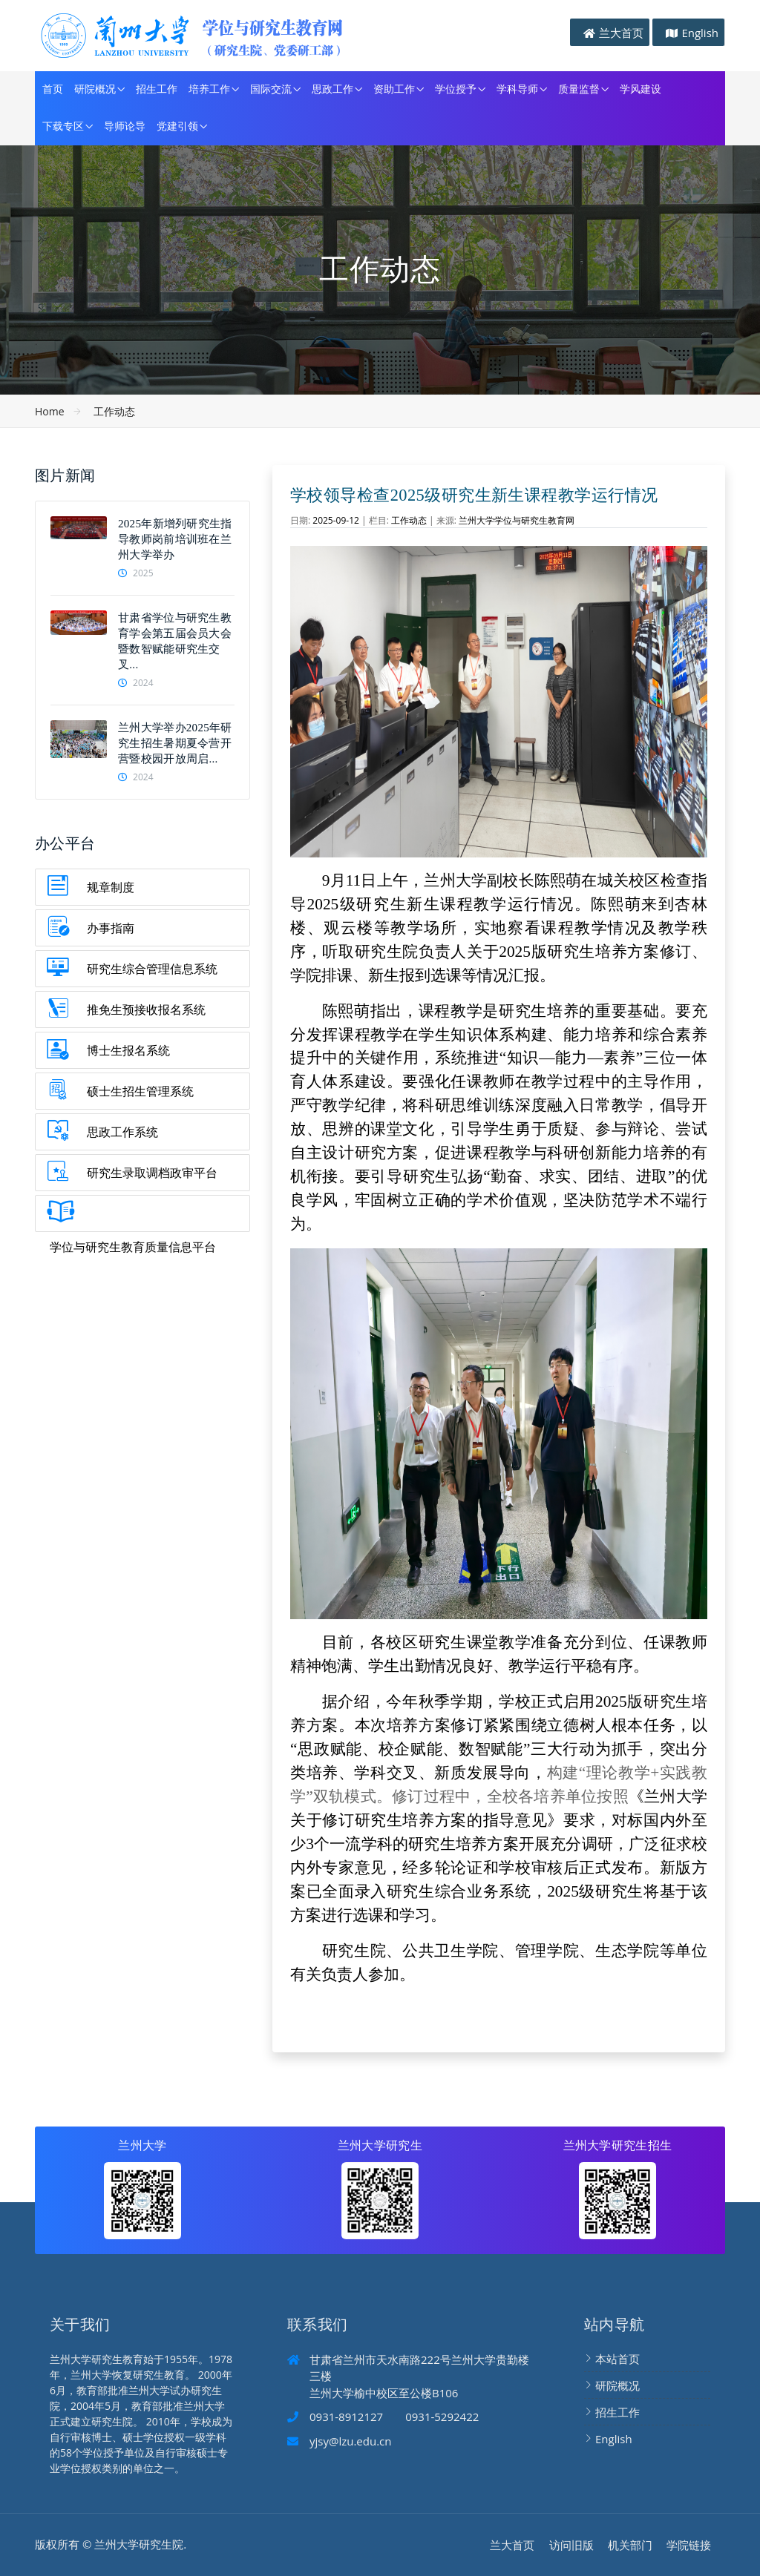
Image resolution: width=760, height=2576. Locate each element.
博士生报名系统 (128, 1050)
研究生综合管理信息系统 (152, 969)
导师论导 (124, 126)
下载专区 (63, 126)
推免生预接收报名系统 (146, 1009)
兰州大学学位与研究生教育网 (516, 520)
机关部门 (630, 2544)
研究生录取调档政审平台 (152, 1173)
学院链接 (688, 2544)
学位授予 (455, 89)
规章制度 (110, 887)
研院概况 (95, 89)
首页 (52, 89)
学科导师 (517, 89)
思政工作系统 (122, 1132)
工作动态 (114, 411)
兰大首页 (621, 32)
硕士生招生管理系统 (140, 1091)
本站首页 (617, 2358)
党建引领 (177, 126)
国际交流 (271, 89)
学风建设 (640, 89)
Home (50, 411)
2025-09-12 (335, 520)
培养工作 (209, 89)
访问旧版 (571, 2544)
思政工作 (332, 89)
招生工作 (156, 89)
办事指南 (110, 928)
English (699, 32)
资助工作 (394, 89)
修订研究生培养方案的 (402, 1820)
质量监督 (579, 89)
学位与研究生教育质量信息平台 (133, 1247)
